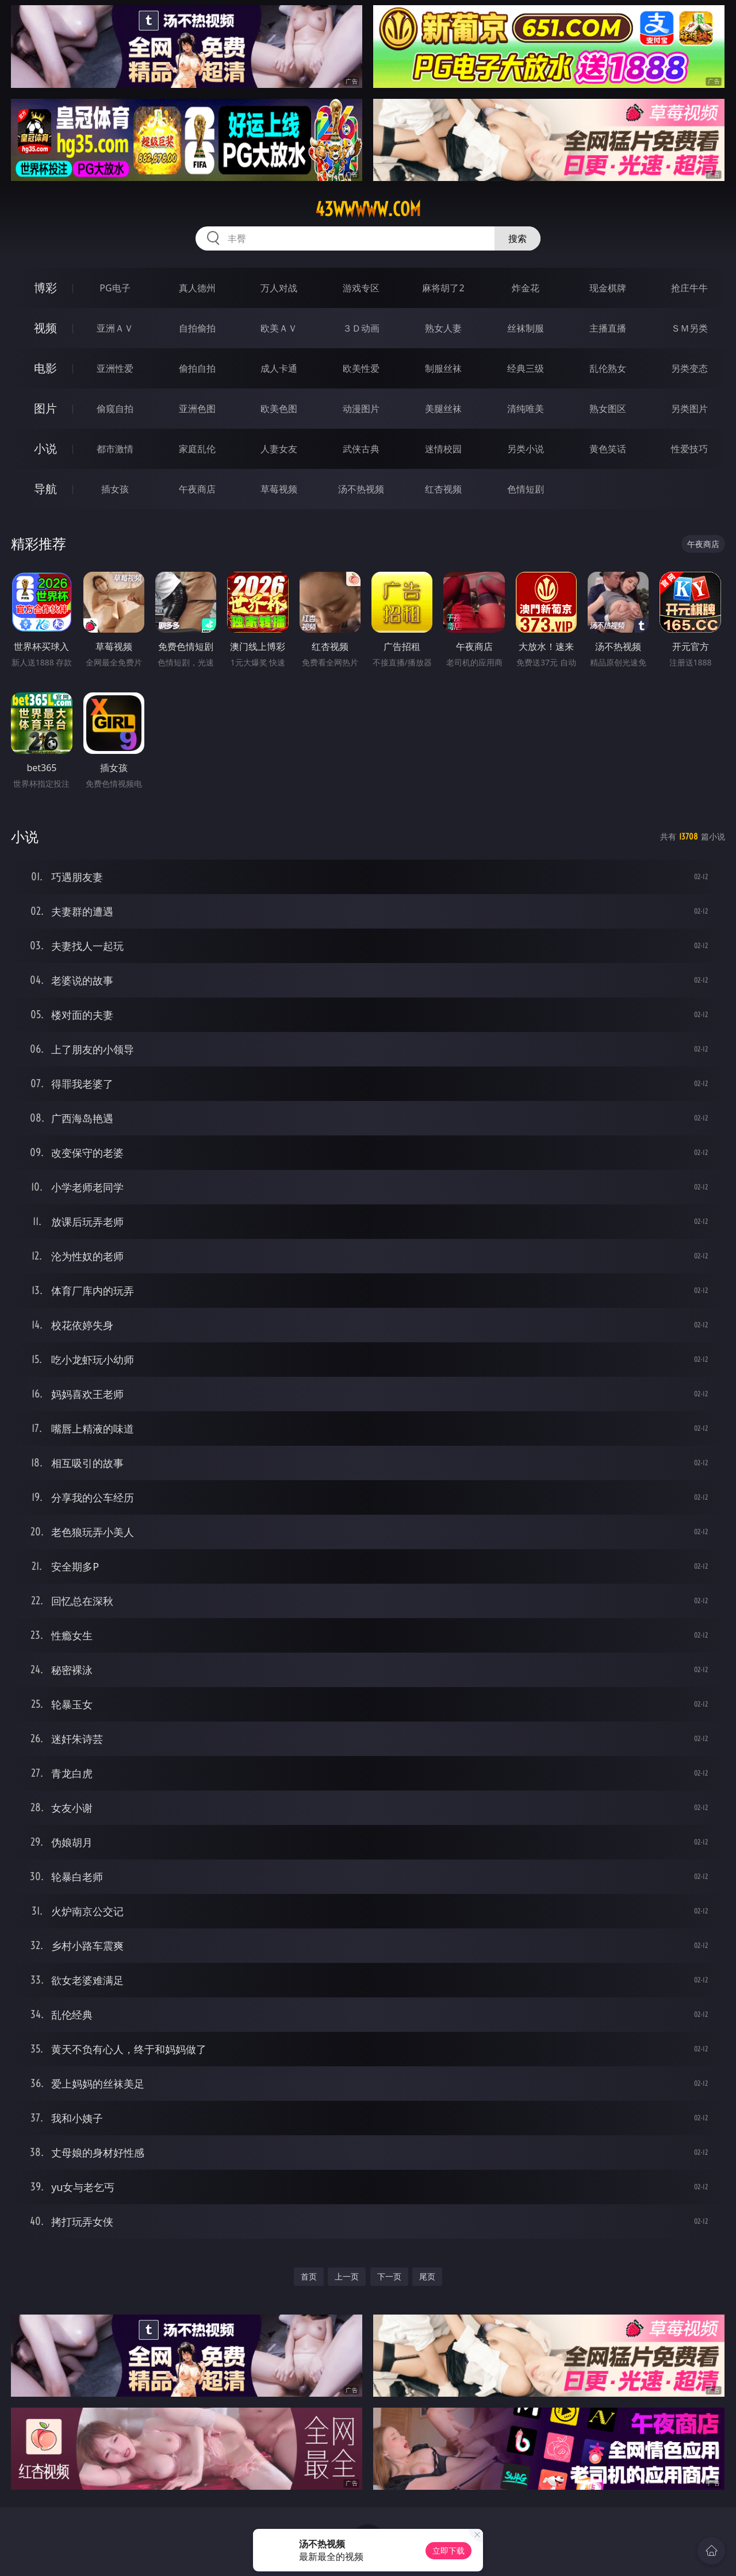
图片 (45, 408)
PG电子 (114, 288)
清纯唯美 (525, 408)
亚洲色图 (197, 408)
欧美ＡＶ (278, 328)
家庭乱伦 (197, 448)
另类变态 (689, 368)
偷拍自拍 (197, 368)
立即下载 (448, 2550)
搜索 (517, 238)
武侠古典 (361, 448)
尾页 (427, 2276)
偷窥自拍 (115, 408)
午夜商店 (197, 489)
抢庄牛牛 (689, 288)
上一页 (347, 2276)
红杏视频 (443, 489)
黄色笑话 (607, 448)
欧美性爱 (361, 368)
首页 (309, 2276)
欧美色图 (278, 408)
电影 (45, 368)
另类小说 (525, 448)
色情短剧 (525, 489)
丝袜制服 (525, 328)
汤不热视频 (361, 489)
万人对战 (278, 288)
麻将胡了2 (443, 288)
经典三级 (525, 368)
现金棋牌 (607, 288)
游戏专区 (361, 288)
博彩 (45, 287)
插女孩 (115, 489)
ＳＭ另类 (689, 328)
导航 (45, 488)
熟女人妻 (443, 328)
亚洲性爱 (115, 368)
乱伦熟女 (607, 368)
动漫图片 (361, 408)
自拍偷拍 (197, 328)
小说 (45, 448)
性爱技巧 (689, 448)
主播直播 (607, 328)
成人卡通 (278, 368)
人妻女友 (278, 448)
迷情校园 (443, 448)
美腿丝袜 (443, 408)
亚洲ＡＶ (115, 328)
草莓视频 (278, 489)
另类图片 (689, 408)
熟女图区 (607, 408)
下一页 (389, 2276)
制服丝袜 (443, 368)
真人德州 (197, 288)
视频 (45, 328)
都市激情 (115, 448)
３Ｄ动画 (361, 328)
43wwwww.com (368, 209)
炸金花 (525, 288)
